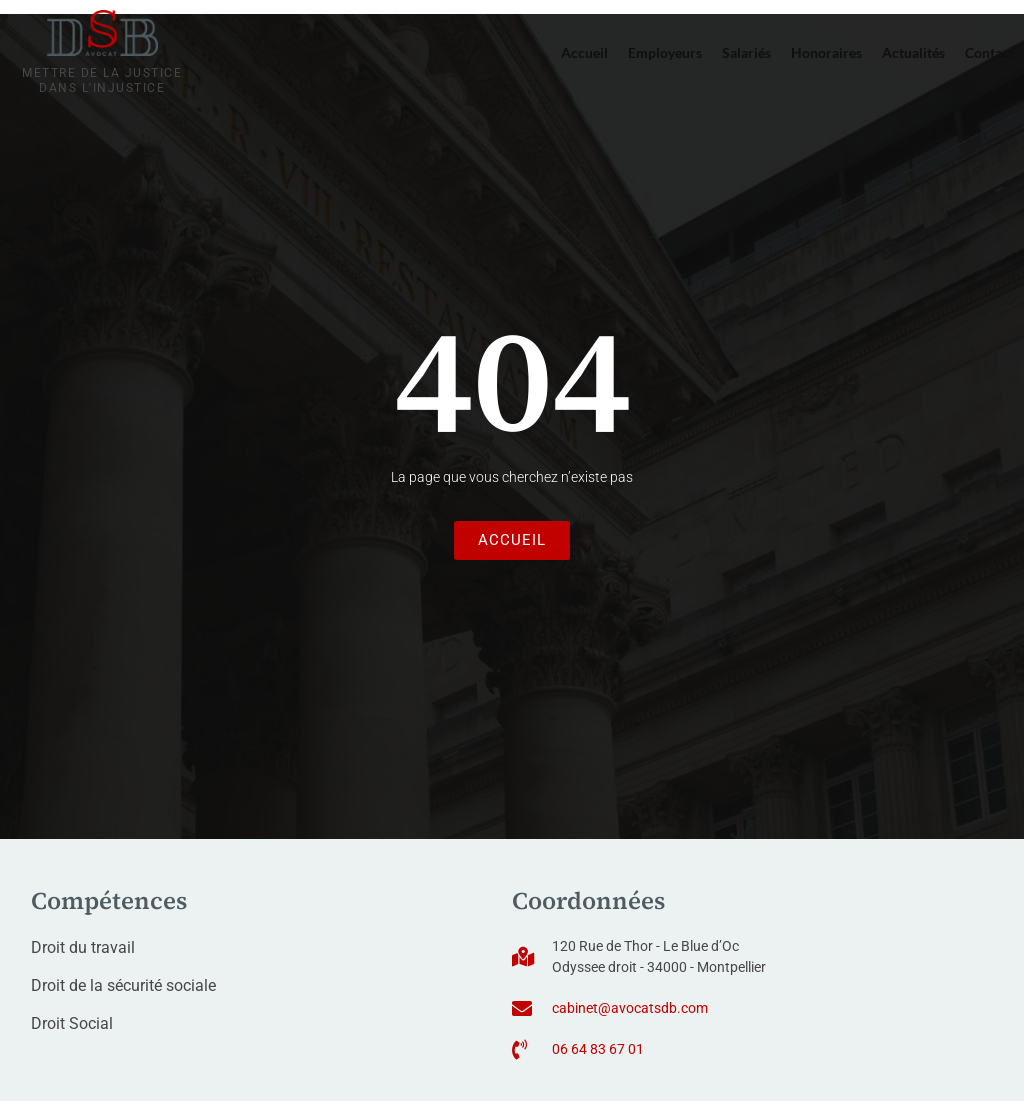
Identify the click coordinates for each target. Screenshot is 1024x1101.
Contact (989, 52)
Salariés (746, 52)
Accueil (584, 52)
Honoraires (826, 52)
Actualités (913, 52)
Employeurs (665, 52)
